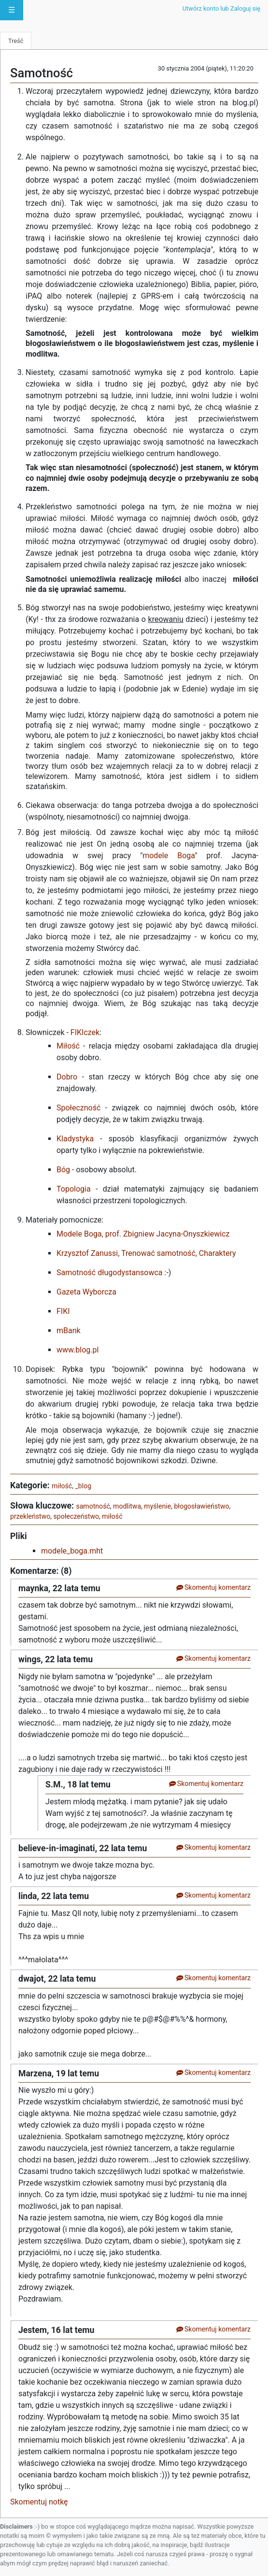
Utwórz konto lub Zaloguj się (221, 8)
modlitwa (127, 1506)
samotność (93, 1506)
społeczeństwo (76, 1516)
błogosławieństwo (201, 1506)
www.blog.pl (77, 1349)
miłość (62, 1486)
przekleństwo (30, 1516)
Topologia (73, 1189)
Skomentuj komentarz (213, 1587)
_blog (83, 1486)
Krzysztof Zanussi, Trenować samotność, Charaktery (146, 1253)
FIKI (63, 1311)
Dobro (66, 1076)
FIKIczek (85, 1032)
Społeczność (78, 1107)
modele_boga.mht (72, 1550)
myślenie (157, 1506)
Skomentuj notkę (39, 2501)
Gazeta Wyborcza (86, 1291)
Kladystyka (75, 1138)
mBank (68, 1330)
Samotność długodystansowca (109, 1272)
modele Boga (168, 855)
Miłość (68, 1046)
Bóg (63, 1169)
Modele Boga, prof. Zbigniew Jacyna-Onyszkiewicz (142, 1233)
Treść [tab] (15, 40)
